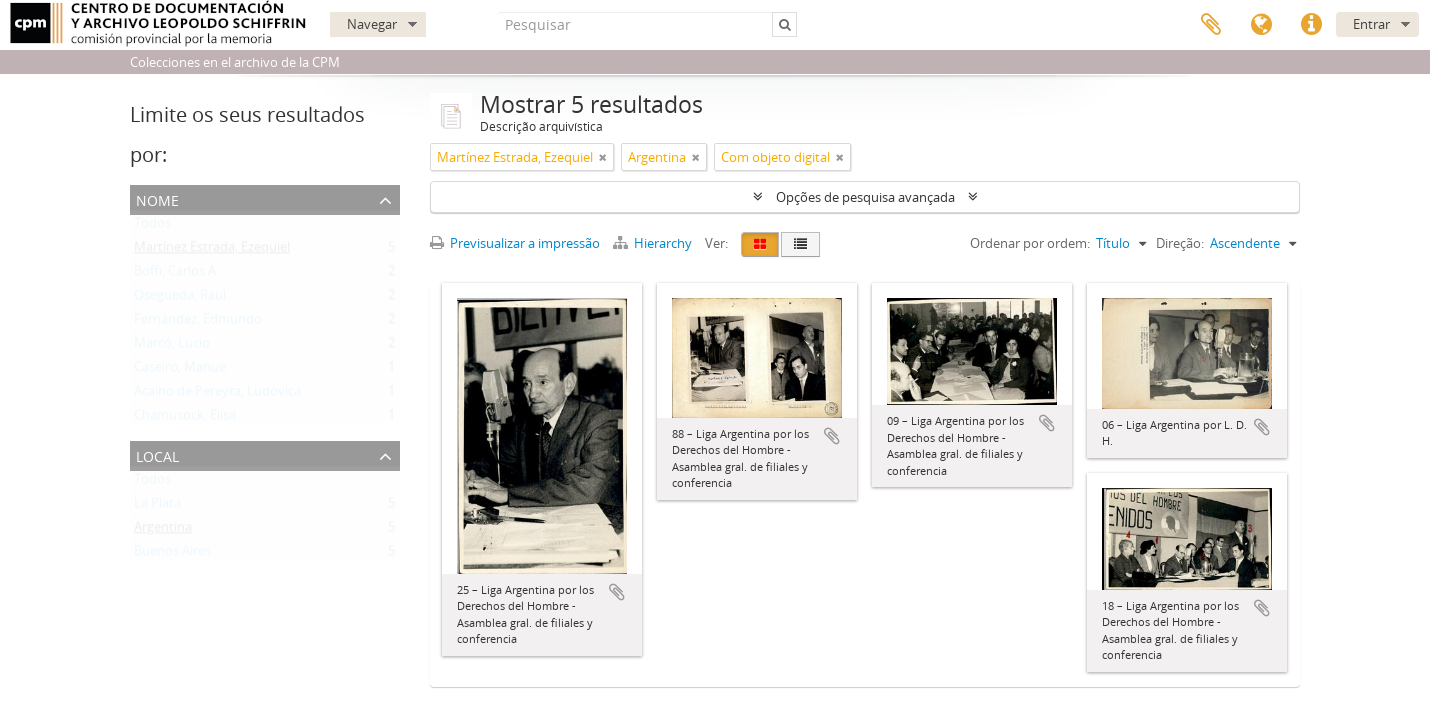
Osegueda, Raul (180, 299)
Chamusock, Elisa (185, 419)
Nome (157, 198)
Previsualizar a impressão (515, 243)
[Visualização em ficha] (760, 244)
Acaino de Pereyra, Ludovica (217, 395)
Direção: (1180, 243)
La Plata (157, 507)
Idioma (1261, 25)
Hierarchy (654, 243)
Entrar (1371, 24)
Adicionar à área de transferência (617, 592)
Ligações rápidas (1311, 25)
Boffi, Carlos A (175, 275)
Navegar (372, 24)
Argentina (163, 531)
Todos (152, 227)
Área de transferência (1211, 25)
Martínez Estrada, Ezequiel (212, 251)
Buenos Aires (172, 555)
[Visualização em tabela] (800, 244)
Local (157, 454)
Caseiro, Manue (180, 371)
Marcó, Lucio (172, 347)
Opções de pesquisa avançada (865, 197)
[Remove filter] (603, 157)
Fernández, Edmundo (198, 323)
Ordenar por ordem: (1030, 243)
